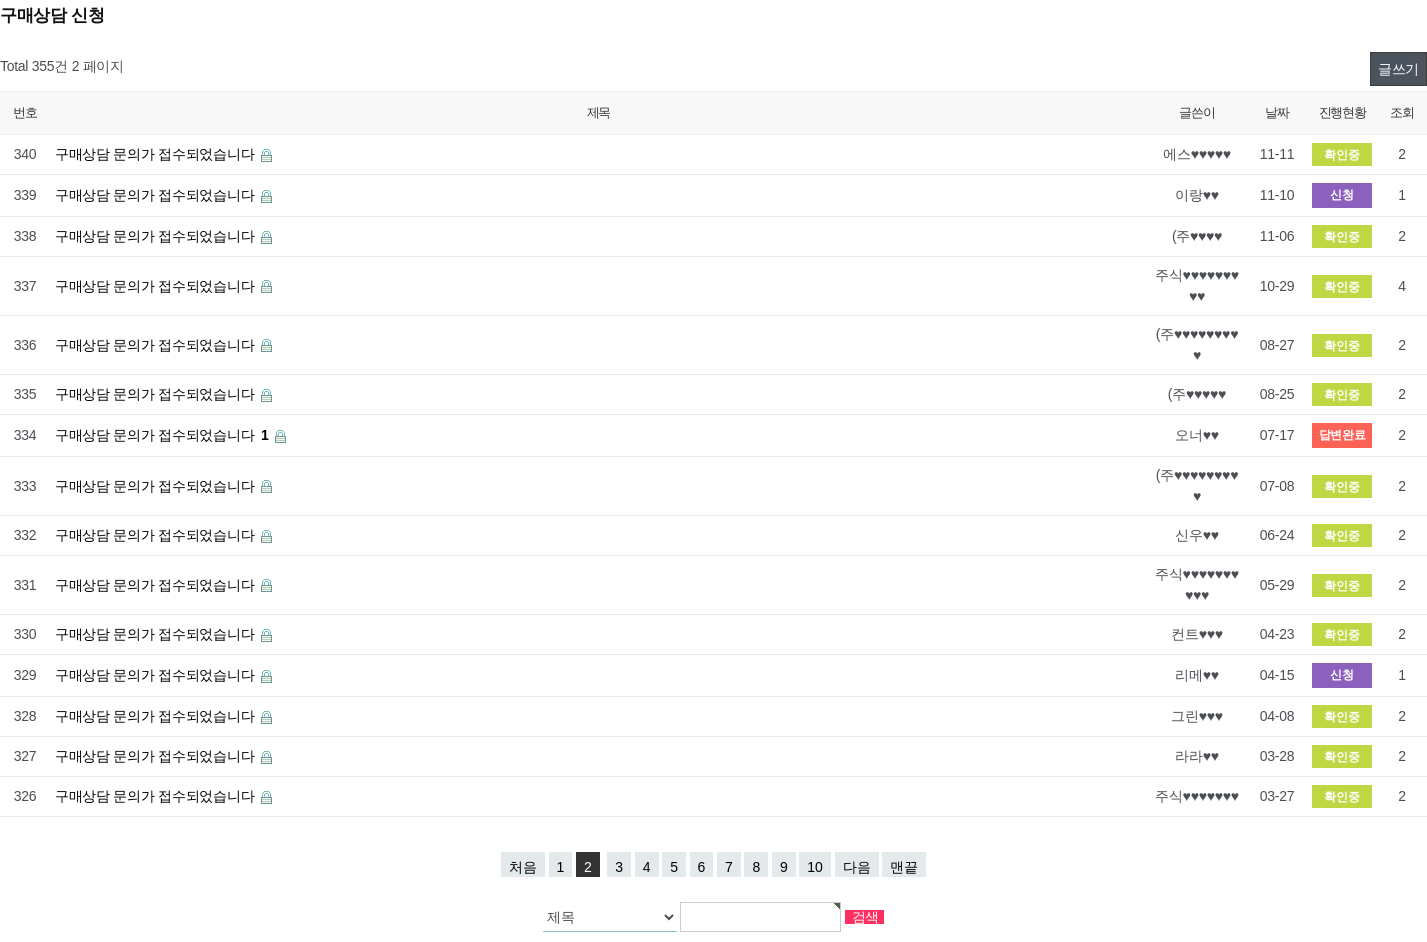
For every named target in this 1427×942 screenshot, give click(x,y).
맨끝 (904, 867)
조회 (1401, 112)
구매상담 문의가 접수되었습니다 (156, 154)
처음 (523, 867)
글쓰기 (1398, 69)
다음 (857, 867)
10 (815, 867)
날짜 (1276, 112)
